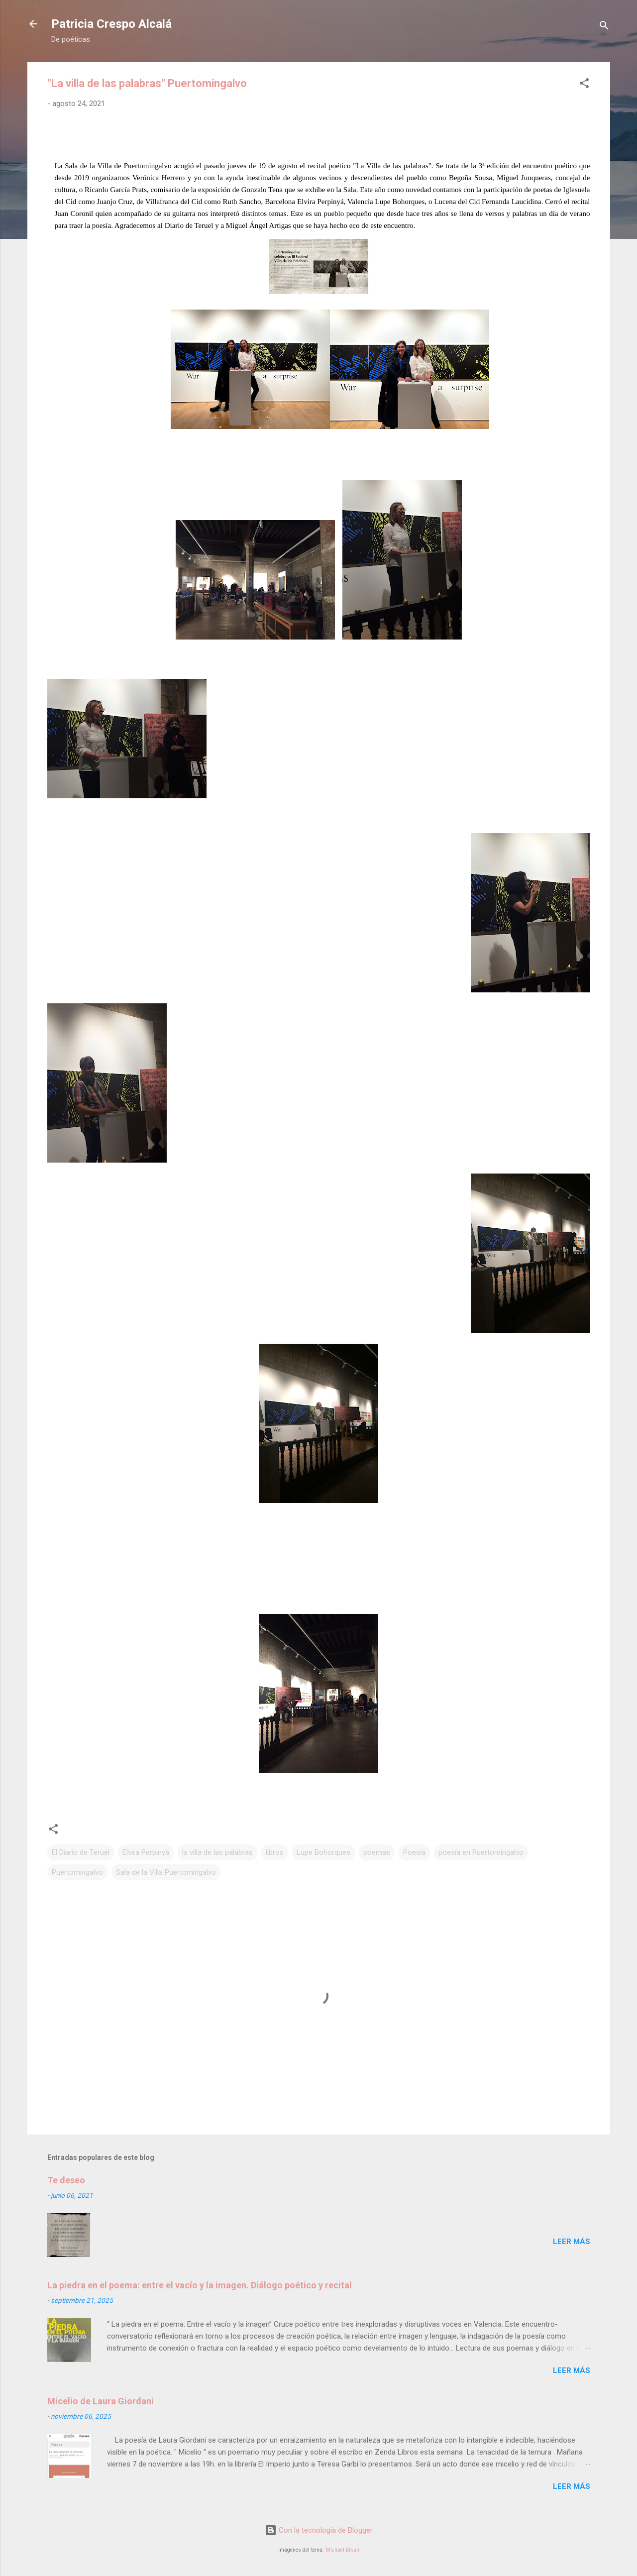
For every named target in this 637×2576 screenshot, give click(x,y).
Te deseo (66, 2180)
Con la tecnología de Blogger (319, 2530)
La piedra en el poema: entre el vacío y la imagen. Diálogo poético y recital (199, 2285)
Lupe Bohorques (323, 1852)
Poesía (414, 1852)
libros (275, 1852)
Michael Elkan (342, 2550)
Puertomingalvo (77, 1872)
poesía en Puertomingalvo (481, 1852)
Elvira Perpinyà (145, 1852)
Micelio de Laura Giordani (100, 2401)
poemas (376, 1852)
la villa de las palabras (217, 1852)
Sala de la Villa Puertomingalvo (166, 1872)
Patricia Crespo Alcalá (111, 24)
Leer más (571, 2241)
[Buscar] (604, 27)
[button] (584, 85)
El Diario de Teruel (80, 1852)
